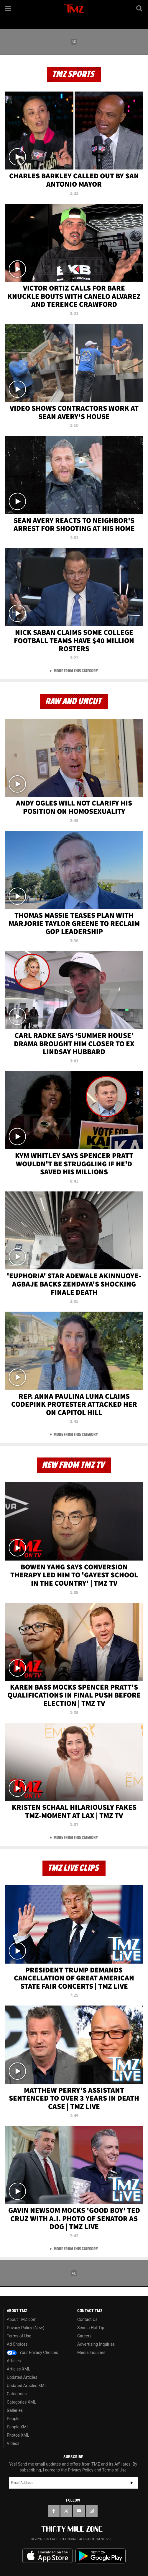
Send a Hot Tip (90, 2327)
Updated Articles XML (27, 2385)
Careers (84, 2336)
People (13, 2418)
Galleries (15, 2410)
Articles (14, 2360)
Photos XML (18, 2435)
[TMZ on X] (66, 2511)
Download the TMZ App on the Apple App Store (47, 2556)
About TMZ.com (22, 2319)
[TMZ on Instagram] (92, 2511)
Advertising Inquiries (96, 2344)
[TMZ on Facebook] (54, 2511)
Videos (13, 2443)
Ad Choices (17, 2344)
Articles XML (18, 2369)
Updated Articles (22, 2377)
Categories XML (21, 2402)
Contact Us (87, 2319)
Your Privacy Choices (32, 2352)
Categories (17, 2393)
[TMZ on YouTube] (79, 2511)
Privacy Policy (80, 2470)
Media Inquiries (91, 2352)
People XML (18, 2427)
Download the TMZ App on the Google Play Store (100, 2556)
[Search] (139, 8)
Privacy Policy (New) (25, 2327)
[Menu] (8, 8)
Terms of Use (19, 2336)
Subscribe (132, 2483)
